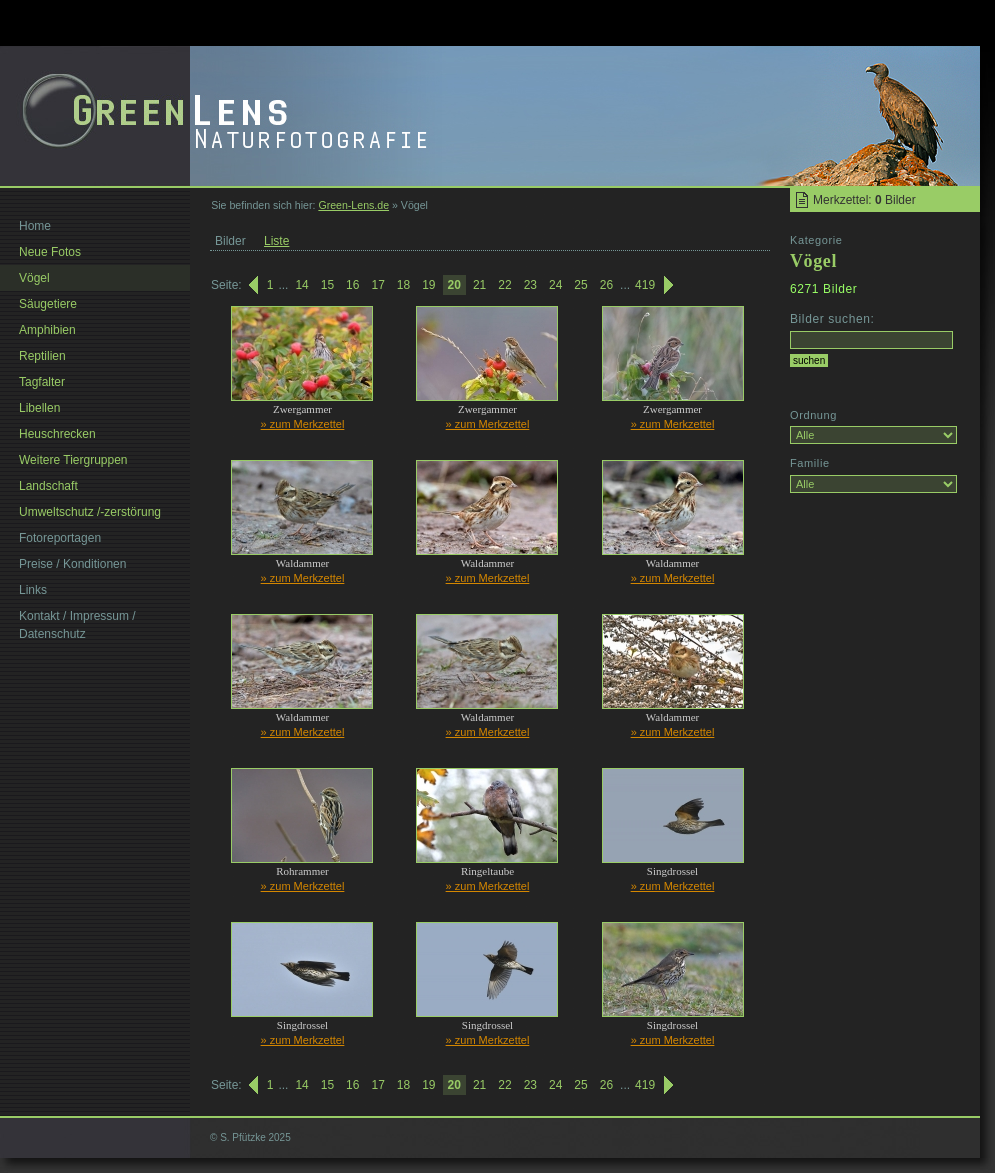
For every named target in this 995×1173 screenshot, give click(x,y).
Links (33, 590)
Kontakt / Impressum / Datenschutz (77, 625)
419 (645, 285)
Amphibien (47, 330)
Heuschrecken (57, 434)
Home (35, 226)
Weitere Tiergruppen (73, 460)
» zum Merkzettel (303, 424)
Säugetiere (48, 304)
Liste (276, 241)
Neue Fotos (50, 252)
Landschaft (48, 486)
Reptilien (42, 356)
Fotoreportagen (60, 538)
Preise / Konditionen (72, 564)
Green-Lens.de (353, 205)
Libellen (39, 408)
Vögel (34, 278)
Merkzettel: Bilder (864, 200)
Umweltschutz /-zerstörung (90, 512)
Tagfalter (42, 382)
